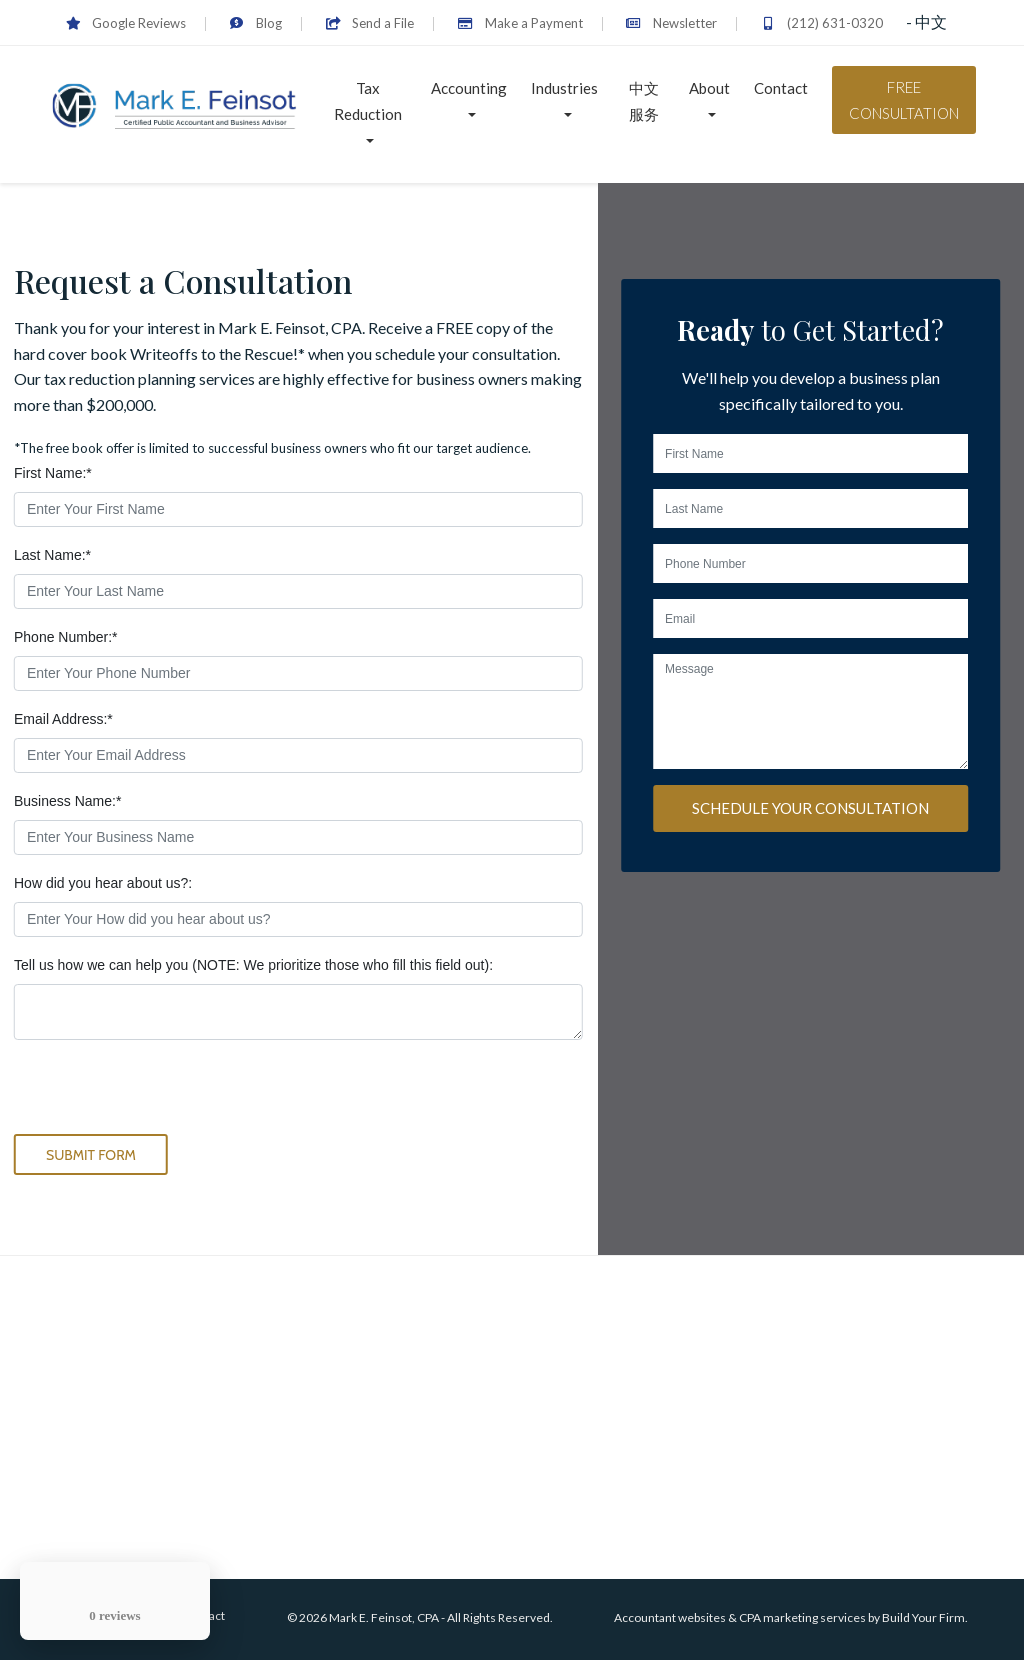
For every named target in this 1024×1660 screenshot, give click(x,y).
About (709, 88)
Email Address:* (63, 719)
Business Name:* (67, 801)
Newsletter (671, 23)
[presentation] (166, 1095)
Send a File (369, 23)
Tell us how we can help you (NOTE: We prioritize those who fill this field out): (253, 965)
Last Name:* (52, 555)
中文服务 (644, 101)
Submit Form (91, 1155)
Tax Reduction (368, 101)
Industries (564, 88)
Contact (781, 88)
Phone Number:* (66, 637)
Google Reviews (126, 23)
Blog (255, 23)
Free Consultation (904, 100)
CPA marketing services (802, 1617)
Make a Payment (519, 23)
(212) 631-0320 (821, 23)
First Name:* (53, 473)
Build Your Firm (923, 1617)
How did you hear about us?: (103, 883)
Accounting (469, 88)
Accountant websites (670, 1617)
